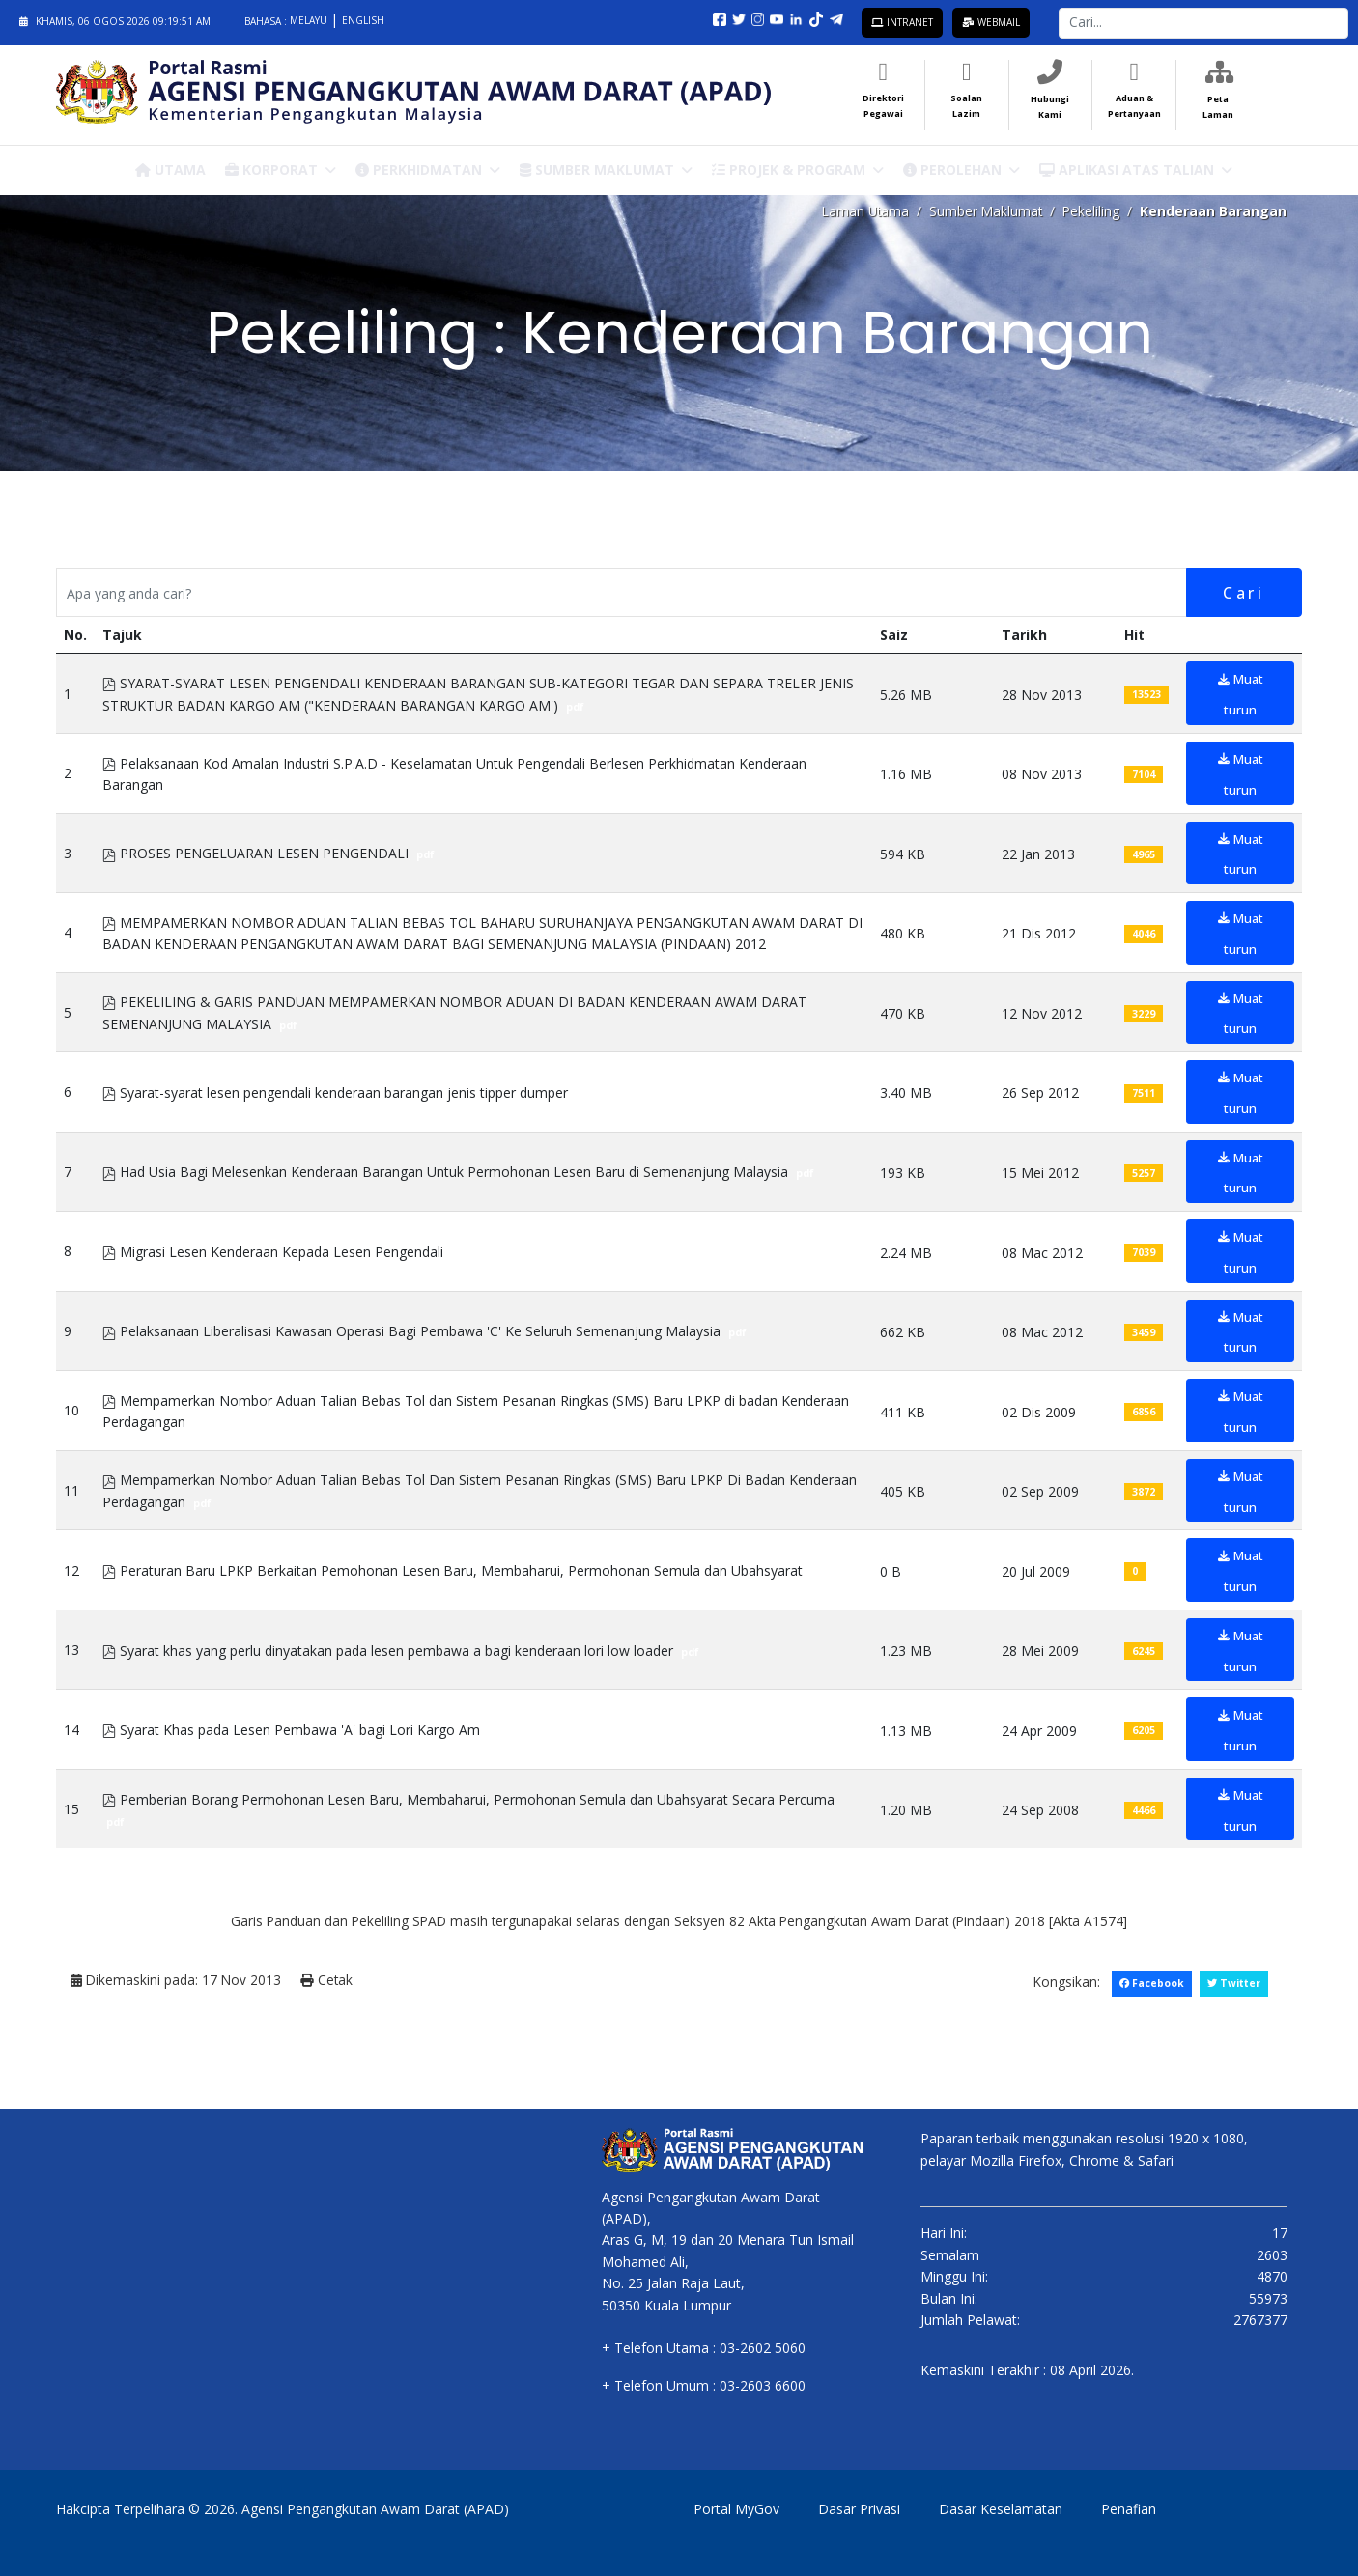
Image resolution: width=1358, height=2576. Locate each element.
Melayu (310, 20)
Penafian (1128, 2508)
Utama (170, 168)
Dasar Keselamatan (1000, 2508)
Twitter (1233, 1982)
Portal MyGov (736, 2508)
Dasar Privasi (859, 2508)
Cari (1242, 592)
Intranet (902, 22)
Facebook (1150, 1982)
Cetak (328, 1980)
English (363, 20)
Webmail (991, 22)
